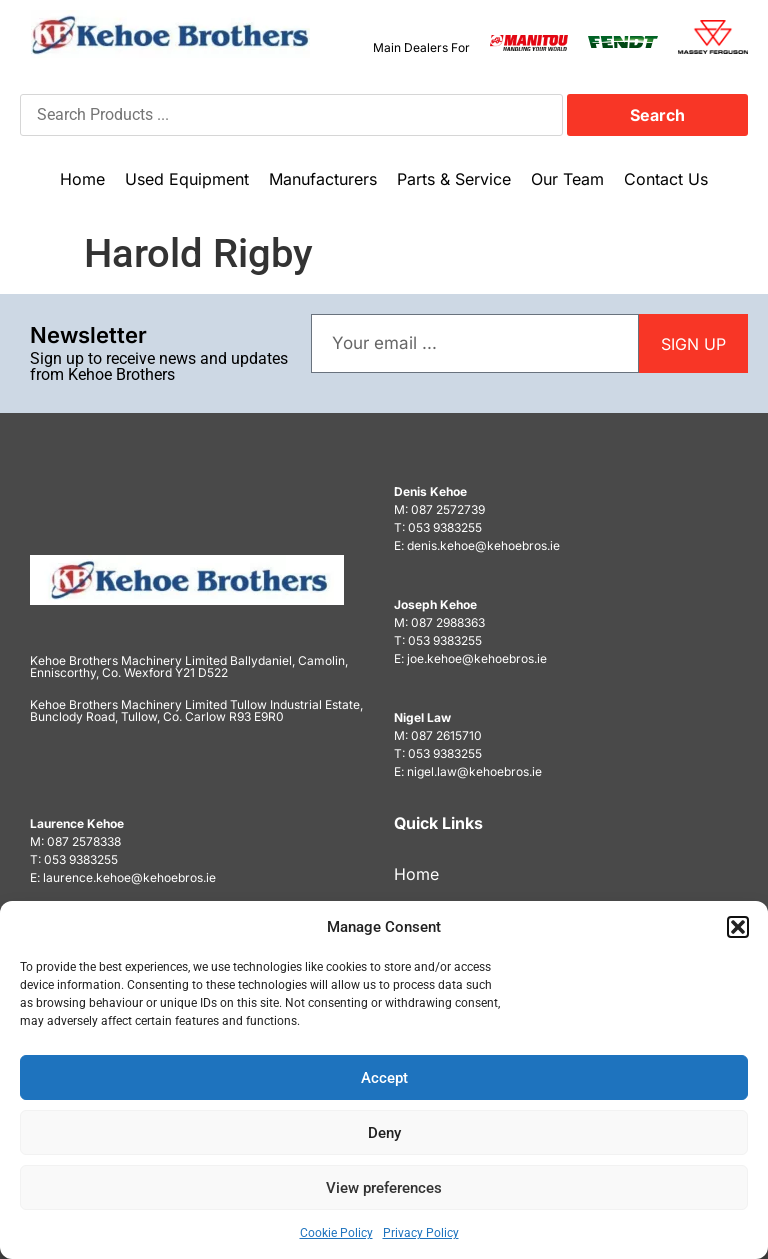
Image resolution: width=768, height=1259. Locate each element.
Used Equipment (187, 179)
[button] (738, 927)
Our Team (567, 179)
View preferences (384, 1188)
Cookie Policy (336, 1233)
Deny (384, 1133)
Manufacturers (323, 179)
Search (657, 115)
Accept (384, 1078)
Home (82, 179)
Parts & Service (454, 179)
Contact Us (666, 179)
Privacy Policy (421, 1233)
